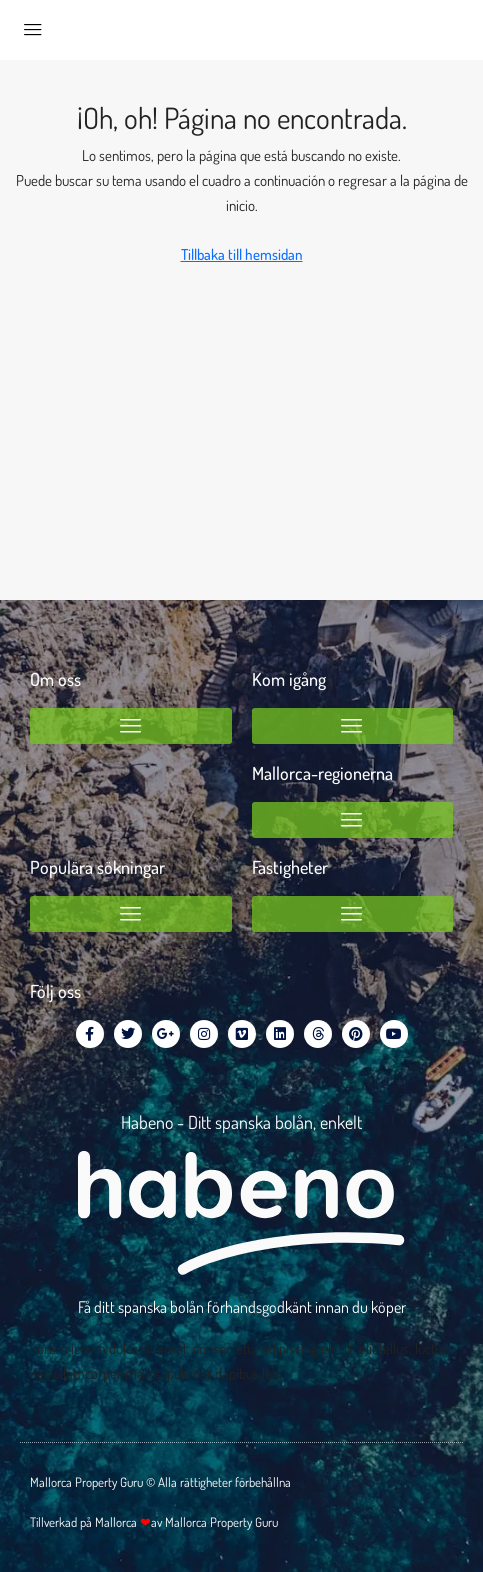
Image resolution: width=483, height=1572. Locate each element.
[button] (131, 726)
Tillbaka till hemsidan (242, 254)
